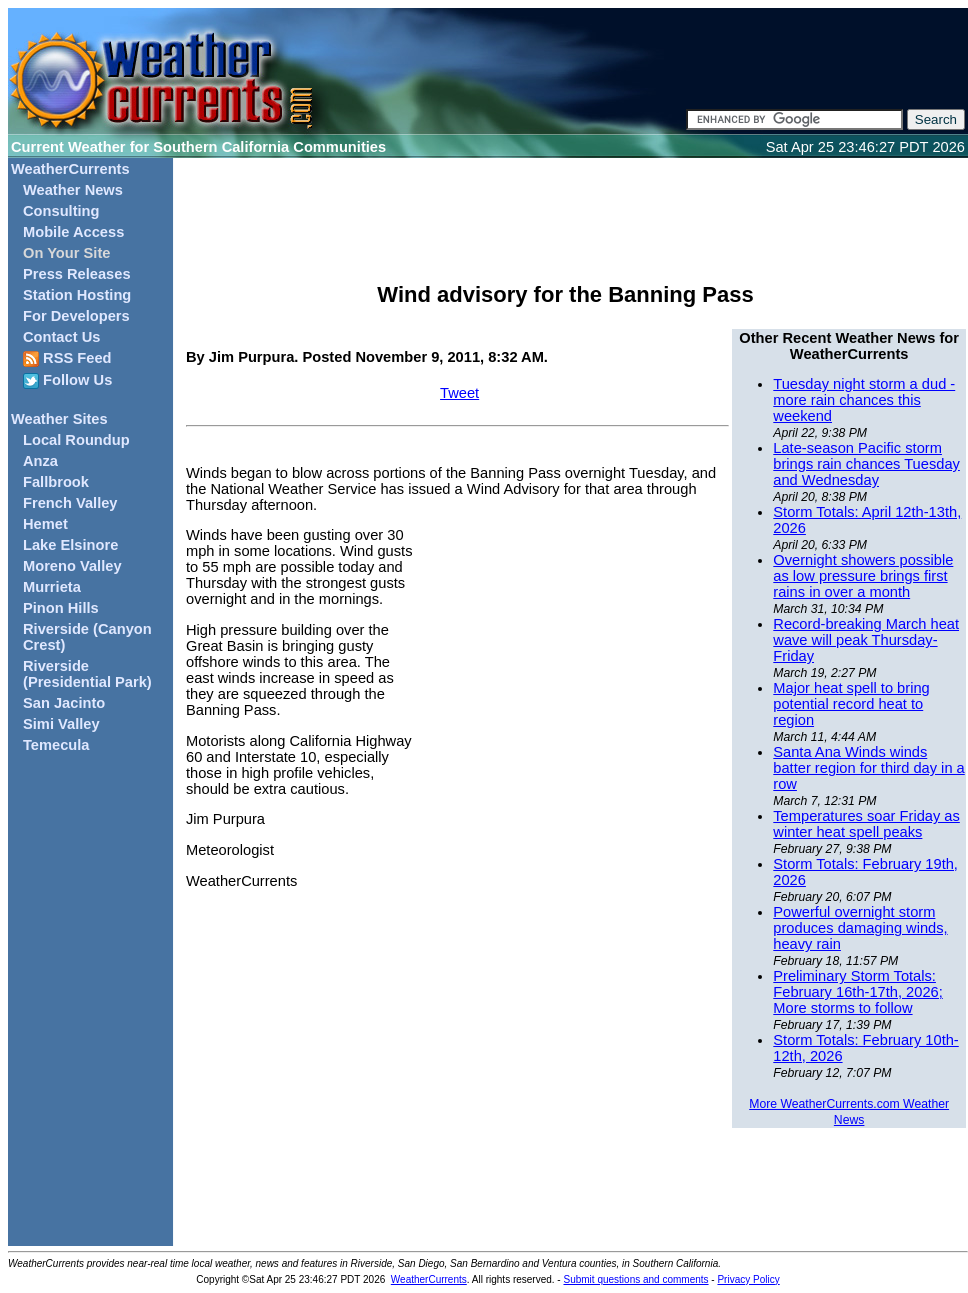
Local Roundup (76, 440)
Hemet (45, 524)
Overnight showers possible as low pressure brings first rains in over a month (863, 576)
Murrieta (52, 587)
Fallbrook (56, 482)
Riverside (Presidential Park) (87, 674)
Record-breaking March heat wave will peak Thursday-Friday (866, 640)
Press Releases (77, 274)
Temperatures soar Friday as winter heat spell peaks (866, 824)
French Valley (70, 503)
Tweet (459, 393)
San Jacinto (64, 703)
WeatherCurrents (70, 169)
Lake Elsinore (70, 545)
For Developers (76, 316)
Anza (40, 461)
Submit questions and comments (635, 1279)
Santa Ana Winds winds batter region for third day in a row (868, 768)
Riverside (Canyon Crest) (87, 637)
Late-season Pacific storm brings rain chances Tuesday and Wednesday (866, 464)
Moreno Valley (72, 566)
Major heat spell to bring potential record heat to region (851, 704)
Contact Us (61, 337)
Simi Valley (61, 724)
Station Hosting (77, 295)
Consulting (61, 211)
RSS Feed (67, 358)
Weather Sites (59, 419)
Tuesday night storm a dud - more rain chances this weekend (864, 400)
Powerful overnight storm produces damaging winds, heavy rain (860, 928)
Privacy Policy (748, 1279)
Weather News (73, 190)
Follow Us (67, 380)
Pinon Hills (61, 608)
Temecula (56, 745)
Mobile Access (73, 232)
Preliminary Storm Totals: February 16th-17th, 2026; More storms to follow (857, 992)
